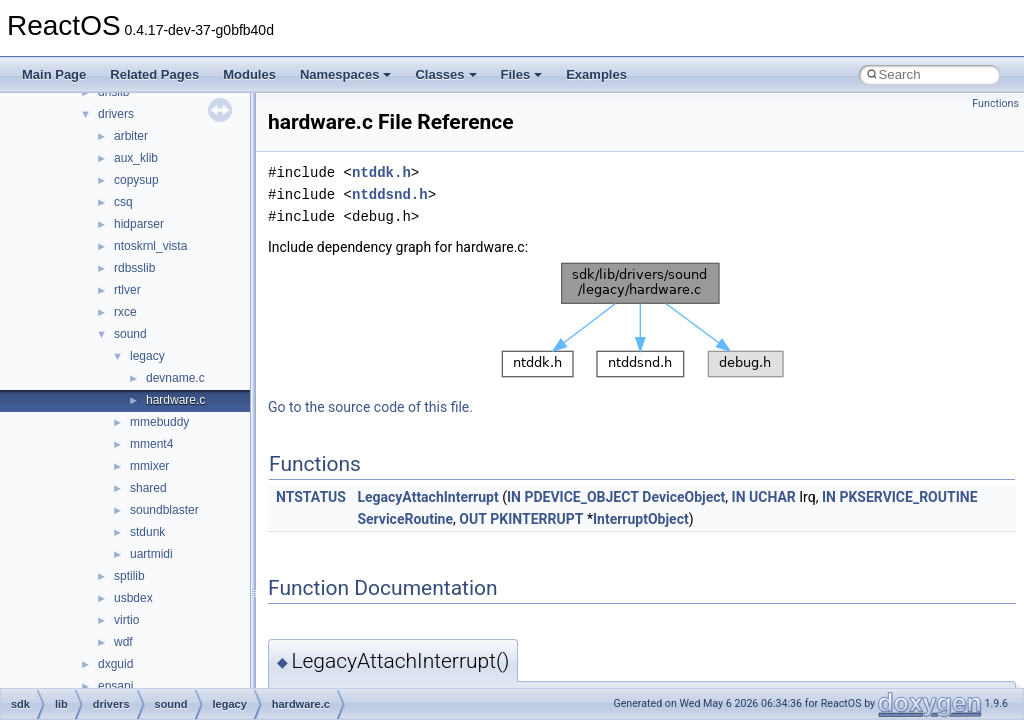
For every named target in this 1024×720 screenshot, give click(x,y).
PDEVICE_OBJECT (581, 497)
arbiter (131, 136)
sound (130, 334)
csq (123, 202)
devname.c (175, 378)
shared (148, 488)
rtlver (127, 290)
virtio (126, 620)
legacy (147, 356)
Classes (445, 74)
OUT (473, 519)
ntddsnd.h (390, 194)
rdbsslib (134, 268)
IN (514, 497)
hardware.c (175, 400)
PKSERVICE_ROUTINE (908, 497)
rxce (125, 312)
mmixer (149, 466)
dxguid (115, 664)
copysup (136, 180)
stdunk (147, 532)
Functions (995, 103)
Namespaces (346, 74)
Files (522, 74)
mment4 (151, 444)
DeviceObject (683, 497)
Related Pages (154, 74)
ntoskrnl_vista (150, 246)
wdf (123, 642)
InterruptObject (641, 519)
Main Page (54, 74)
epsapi (115, 686)
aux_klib (136, 158)
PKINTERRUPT (536, 519)
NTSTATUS (311, 497)
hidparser (139, 224)
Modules (249, 74)
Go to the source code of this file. (370, 407)
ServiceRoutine (405, 519)
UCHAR (772, 497)
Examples (596, 74)
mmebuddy (159, 422)
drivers (116, 114)
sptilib (129, 576)
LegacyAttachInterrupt (427, 497)
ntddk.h (381, 172)
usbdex (133, 598)
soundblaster (164, 510)
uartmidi (151, 554)
